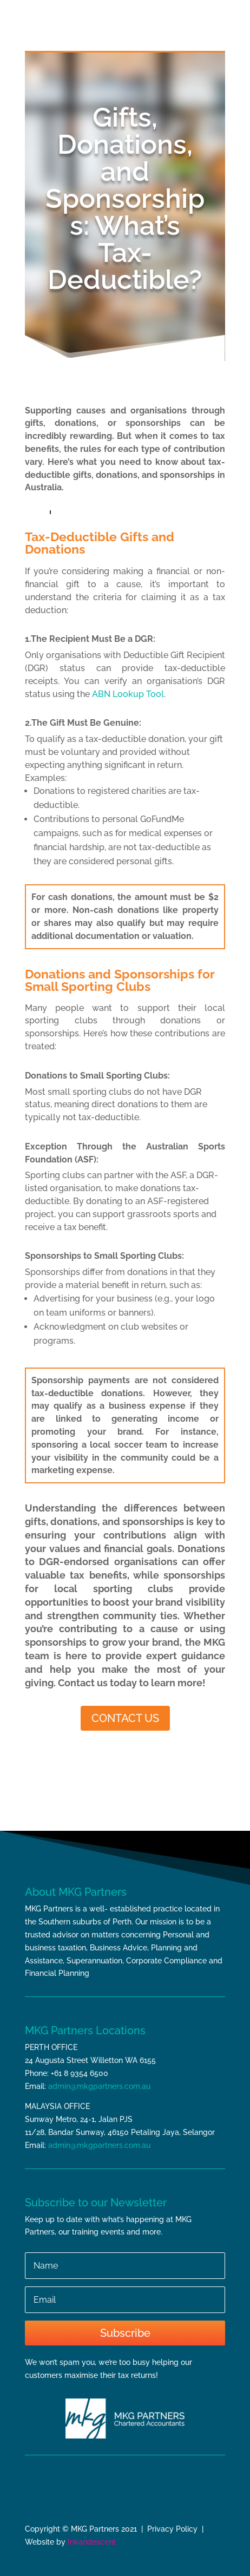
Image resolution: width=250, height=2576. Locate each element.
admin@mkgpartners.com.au (99, 2086)
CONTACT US (125, 1718)
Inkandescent (92, 2542)
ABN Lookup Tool (128, 694)
